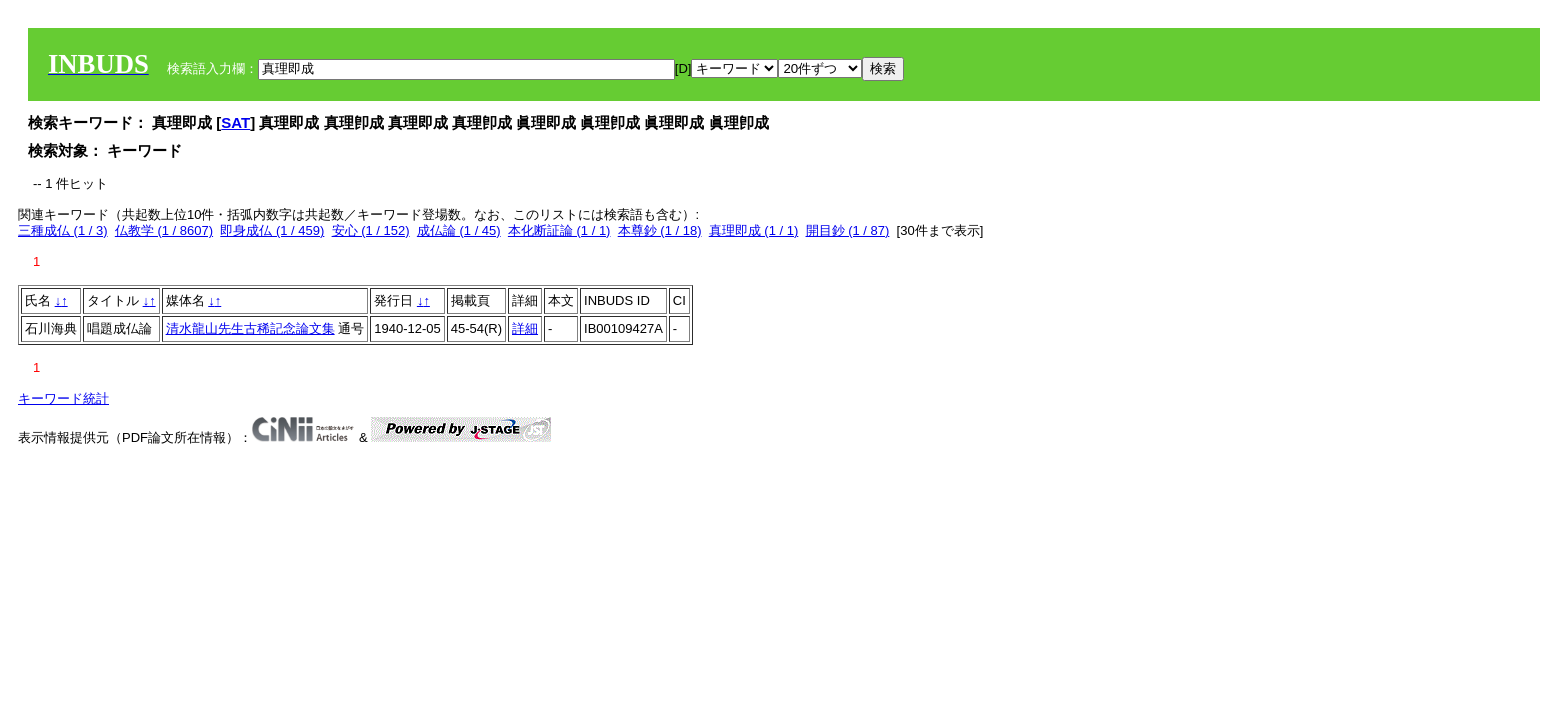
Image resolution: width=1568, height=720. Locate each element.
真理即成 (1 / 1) (754, 230)
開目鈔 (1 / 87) (848, 230)
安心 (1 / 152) (371, 230)
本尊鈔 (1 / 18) (660, 230)
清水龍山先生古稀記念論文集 (250, 328)
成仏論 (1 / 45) (459, 230)
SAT (235, 122)
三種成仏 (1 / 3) (63, 230)
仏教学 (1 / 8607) (164, 230)
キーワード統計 (63, 398)
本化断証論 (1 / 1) (559, 230)
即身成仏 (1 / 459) (272, 230)
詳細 (525, 328)
